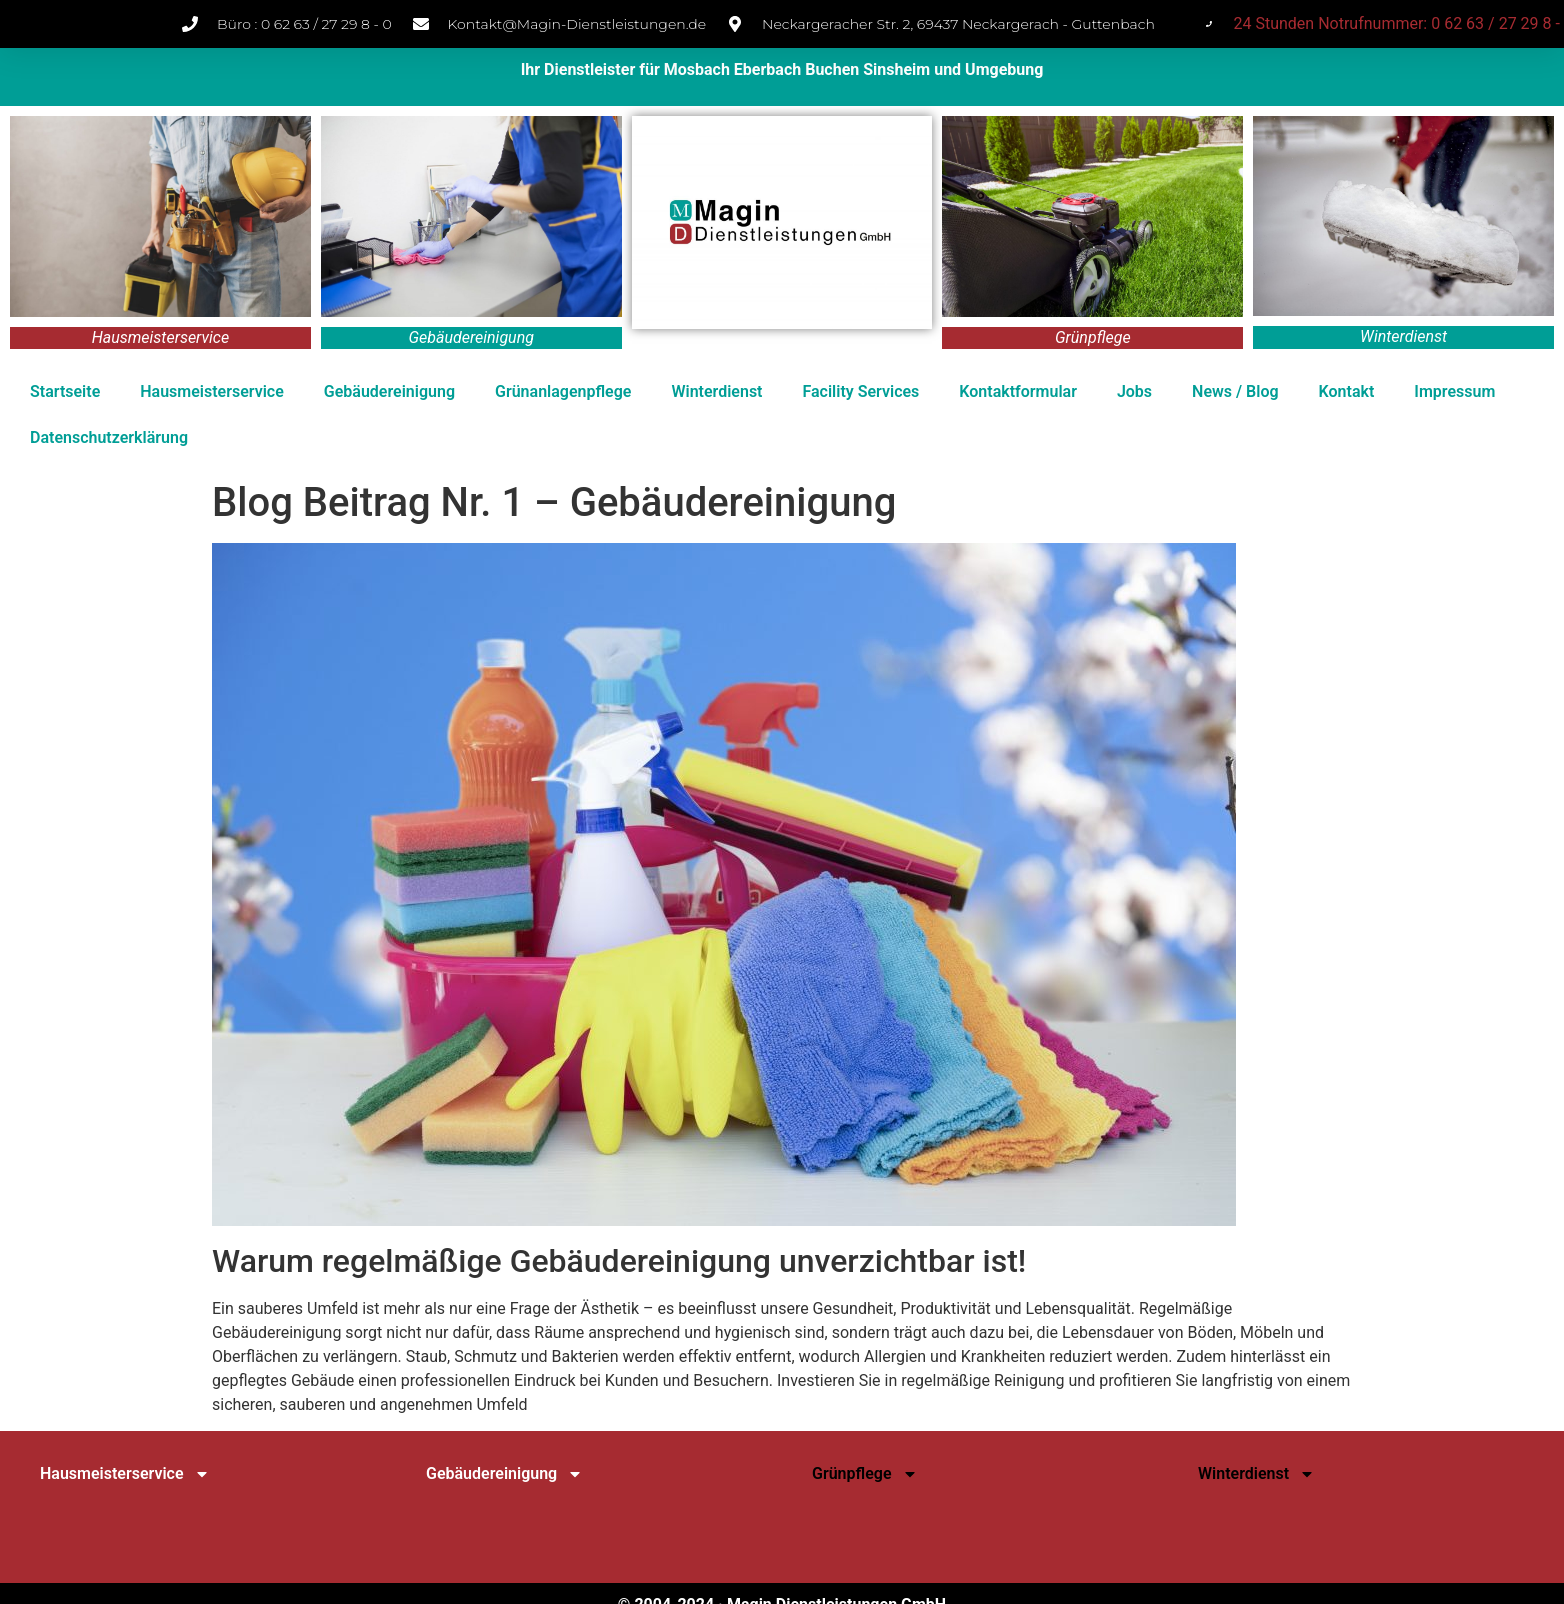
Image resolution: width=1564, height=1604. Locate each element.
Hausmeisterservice (212, 391)
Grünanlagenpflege (563, 391)
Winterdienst (716, 391)
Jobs (1134, 391)
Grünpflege (865, 1474)
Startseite (65, 391)
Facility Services (860, 391)
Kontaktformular (1018, 391)
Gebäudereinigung (389, 391)
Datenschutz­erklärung (109, 437)
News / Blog (1235, 391)
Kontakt (1347, 391)
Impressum (1454, 391)
